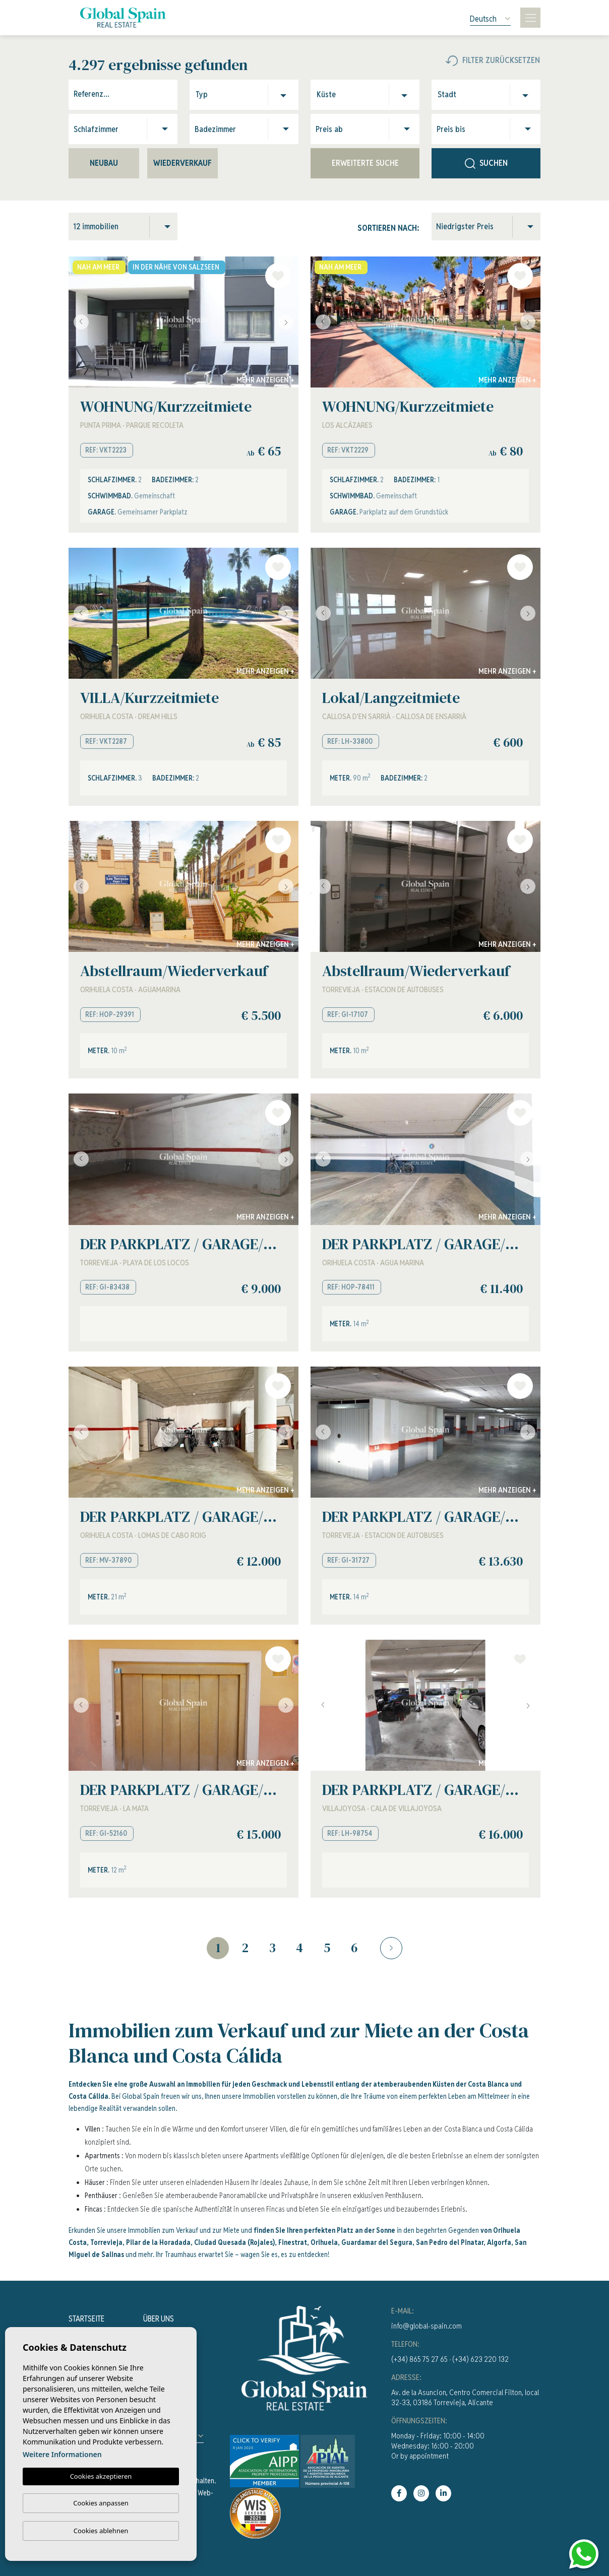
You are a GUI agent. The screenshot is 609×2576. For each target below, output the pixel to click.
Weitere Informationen (62, 2454)
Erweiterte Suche (365, 163)
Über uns (158, 2318)
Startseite (86, 2318)
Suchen (486, 163)
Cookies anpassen (101, 2502)
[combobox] (246, 95)
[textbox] (219, 94)
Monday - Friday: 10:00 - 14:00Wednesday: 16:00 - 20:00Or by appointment (437, 2446)
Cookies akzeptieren (101, 2476)
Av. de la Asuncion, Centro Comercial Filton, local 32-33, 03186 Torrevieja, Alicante (465, 2397)
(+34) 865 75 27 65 (419, 2359)
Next (288, 322)
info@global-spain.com (426, 2326)
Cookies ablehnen (101, 2530)
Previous (79, 322)
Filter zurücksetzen (492, 60)
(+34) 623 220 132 (480, 2359)
